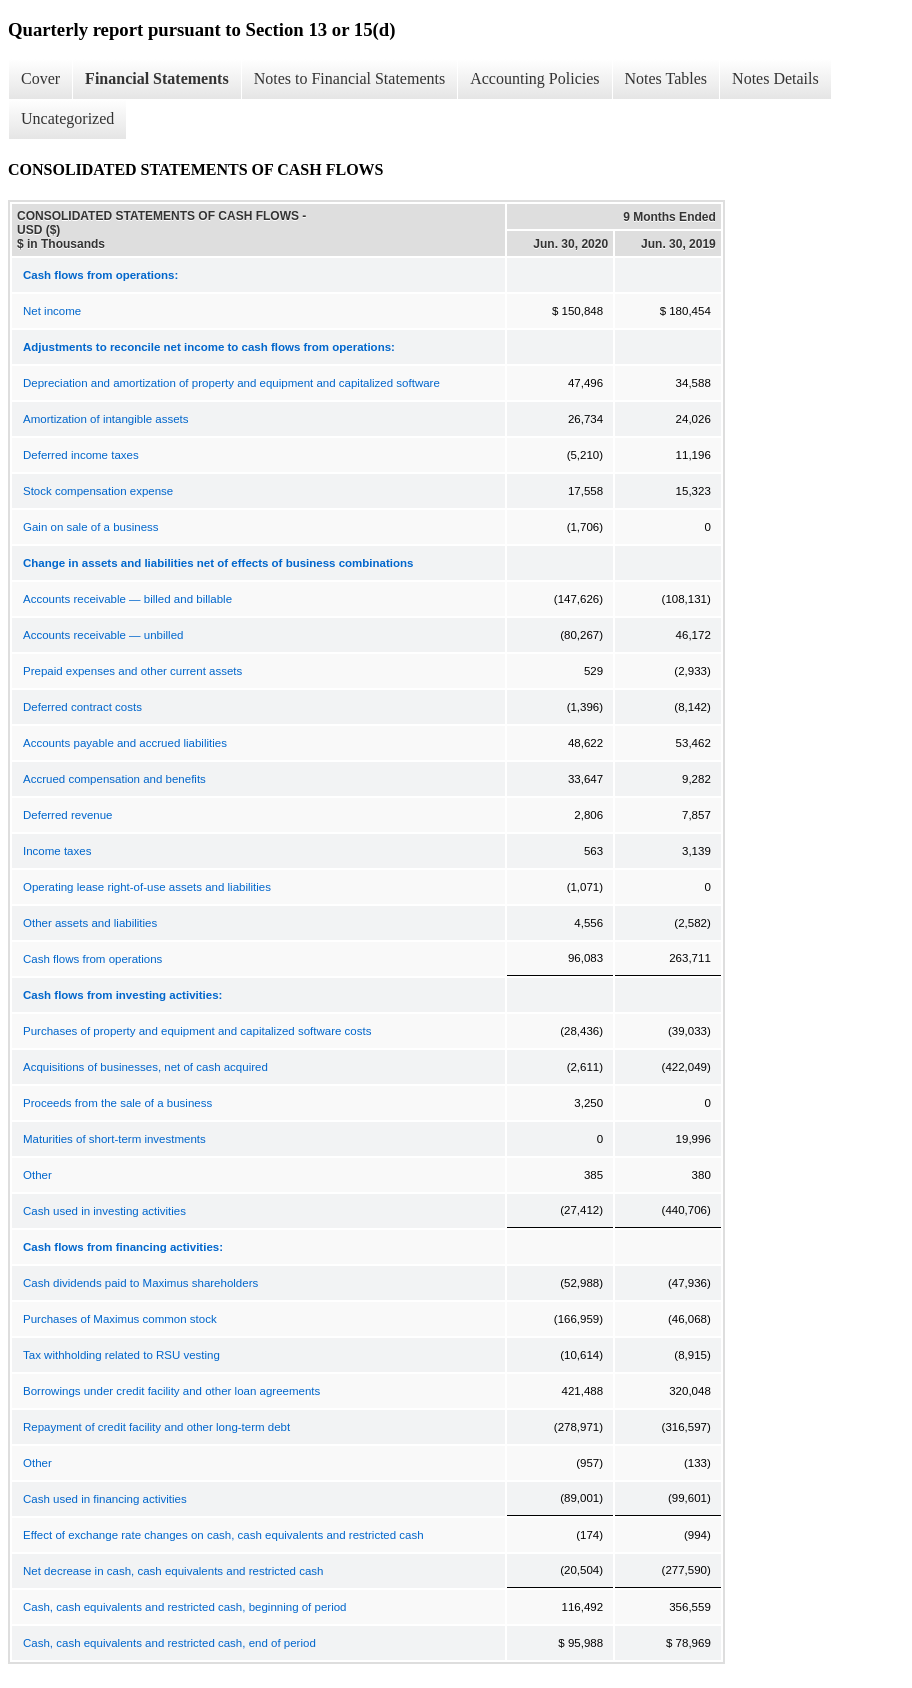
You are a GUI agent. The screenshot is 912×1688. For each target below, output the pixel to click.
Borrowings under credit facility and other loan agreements (171, 1391)
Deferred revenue (68, 815)
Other (37, 1175)
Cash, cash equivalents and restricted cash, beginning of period (184, 1607)
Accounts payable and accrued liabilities (125, 743)
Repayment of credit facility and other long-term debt (156, 1427)
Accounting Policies (534, 78)
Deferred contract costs (82, 707)
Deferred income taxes (81, 455)
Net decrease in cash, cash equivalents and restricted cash (173, 1571)
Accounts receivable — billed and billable (127, 599)
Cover (40, 78)
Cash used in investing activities (104, 1211)
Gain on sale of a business (91, 527)
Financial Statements (157, 78)
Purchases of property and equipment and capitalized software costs (197, 1031)
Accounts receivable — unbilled (103, 635)
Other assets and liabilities (90, 923)
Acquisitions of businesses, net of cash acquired (145, 1067)
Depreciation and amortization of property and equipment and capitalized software (231, 383)
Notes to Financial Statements (350, 78)
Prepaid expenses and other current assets (132, 671)
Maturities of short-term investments (114, 1139)
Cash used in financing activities (105, 1499)
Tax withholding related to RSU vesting (121, 1355)
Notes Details (775, 78)
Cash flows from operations (92, 959)
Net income (52, 311)
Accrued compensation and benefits (114, 779)
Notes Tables (666, 78)
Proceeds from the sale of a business (117, 1103)
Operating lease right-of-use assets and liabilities (147, 887)
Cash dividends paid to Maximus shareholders (140, 1283)
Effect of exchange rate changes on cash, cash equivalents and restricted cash (223, 1535)
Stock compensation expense (98, 491)
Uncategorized (67, 118)
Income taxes (57, 851)
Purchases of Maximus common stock (120, 1319)
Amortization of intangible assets (106, 419)
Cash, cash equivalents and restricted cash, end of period (169, 1643)
